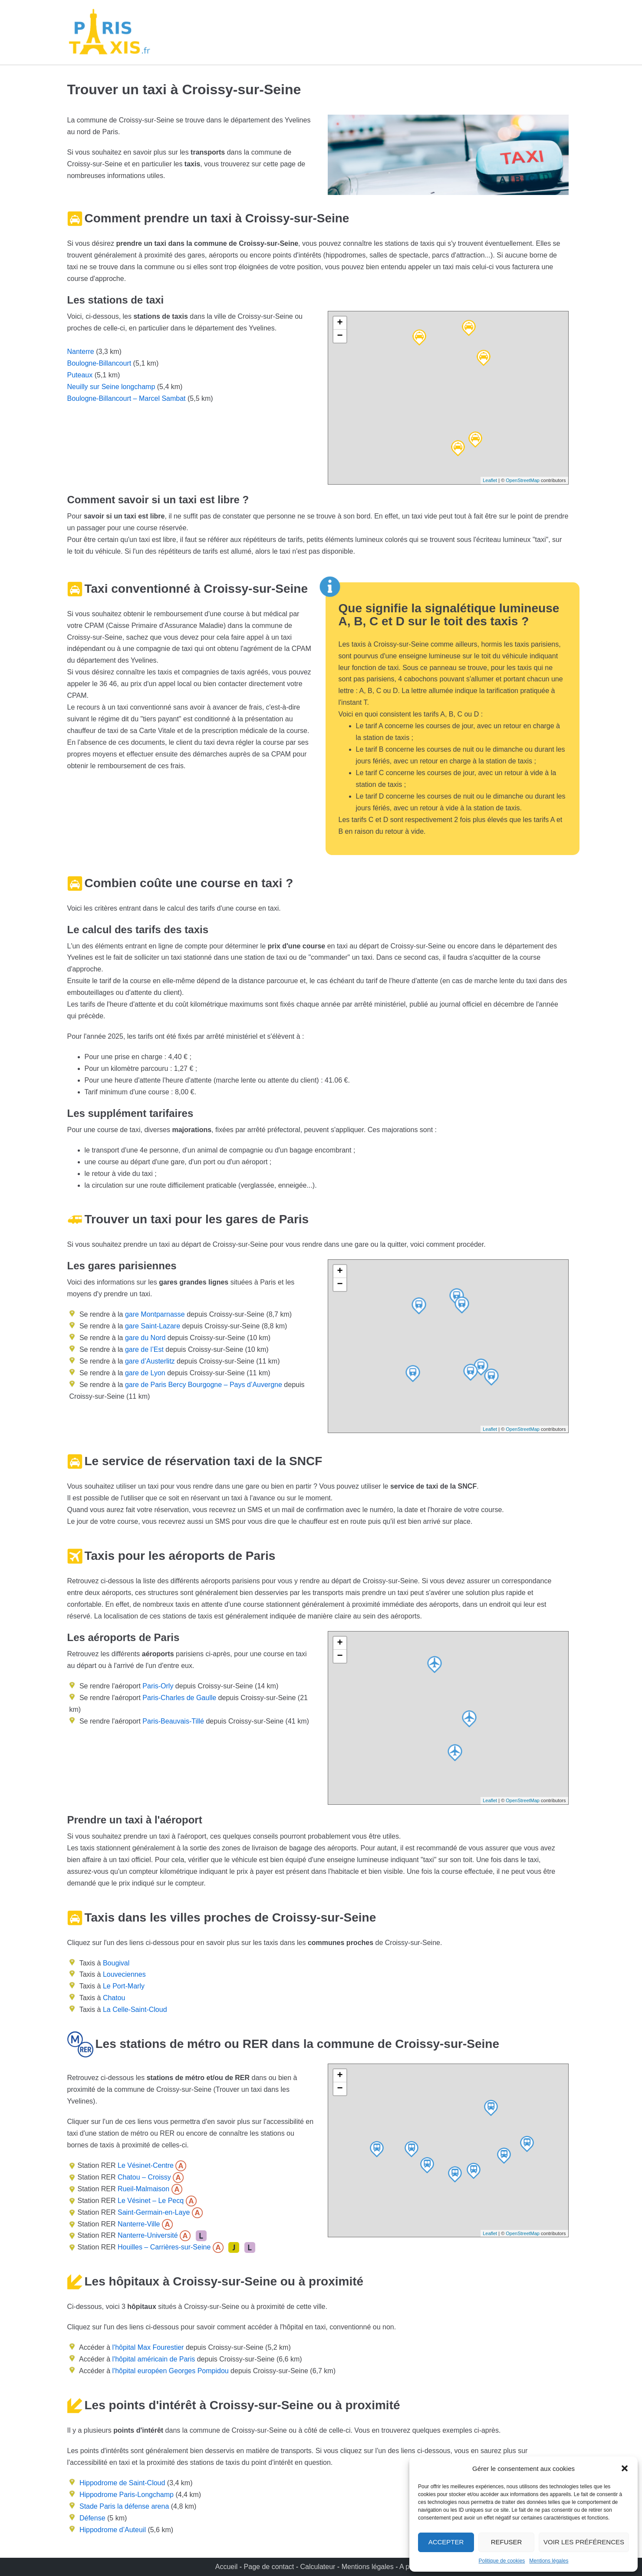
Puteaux (80, 375)
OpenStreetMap (523, 480)
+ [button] (339, 323)
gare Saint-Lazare (151, 1326)
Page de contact (269, 2566)
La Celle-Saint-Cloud (135, 2009)
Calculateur (318, 2566)
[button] (624, 2468)
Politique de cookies (502, 2561)
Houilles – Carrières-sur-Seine (163, 2247)
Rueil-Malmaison (143, 2189)
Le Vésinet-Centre (145, 2165)
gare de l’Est (143, 1349)
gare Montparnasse (153, 1314)
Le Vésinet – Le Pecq (150, 2200)
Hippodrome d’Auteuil (112, 2529)
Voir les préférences (583, 2542)
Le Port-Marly (124, 1986)
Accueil (227, 2566)
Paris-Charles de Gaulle (179, 1697)
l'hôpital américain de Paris (153, 2359)
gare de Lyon (144, 1373)
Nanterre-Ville (138, 2224)
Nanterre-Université (147, 2235)
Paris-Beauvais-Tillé (173, 1721)
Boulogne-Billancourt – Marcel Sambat (126, 398)
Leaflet (490, 480)
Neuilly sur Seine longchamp (111, 386)
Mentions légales (548, 2561)
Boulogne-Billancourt (99, 363)
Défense (92, 2518)
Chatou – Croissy (143, 2177)
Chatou (114, 1997)
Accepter (446, 2542)
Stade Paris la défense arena (124, 2506)
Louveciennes (124, 1974)
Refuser (506, 2542)
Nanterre (80, 351)
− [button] (339, 336)
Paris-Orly (157, 1686)
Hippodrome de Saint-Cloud (122, 2483)
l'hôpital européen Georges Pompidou (170, 2371)
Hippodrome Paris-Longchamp (126, 2494)
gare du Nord (144, 1337)
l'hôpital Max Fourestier (148, 2347)
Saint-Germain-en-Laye (153, 2212)
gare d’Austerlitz (148, 1361)
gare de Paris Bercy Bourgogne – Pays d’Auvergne (202, 1384)
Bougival (116, 1963)
